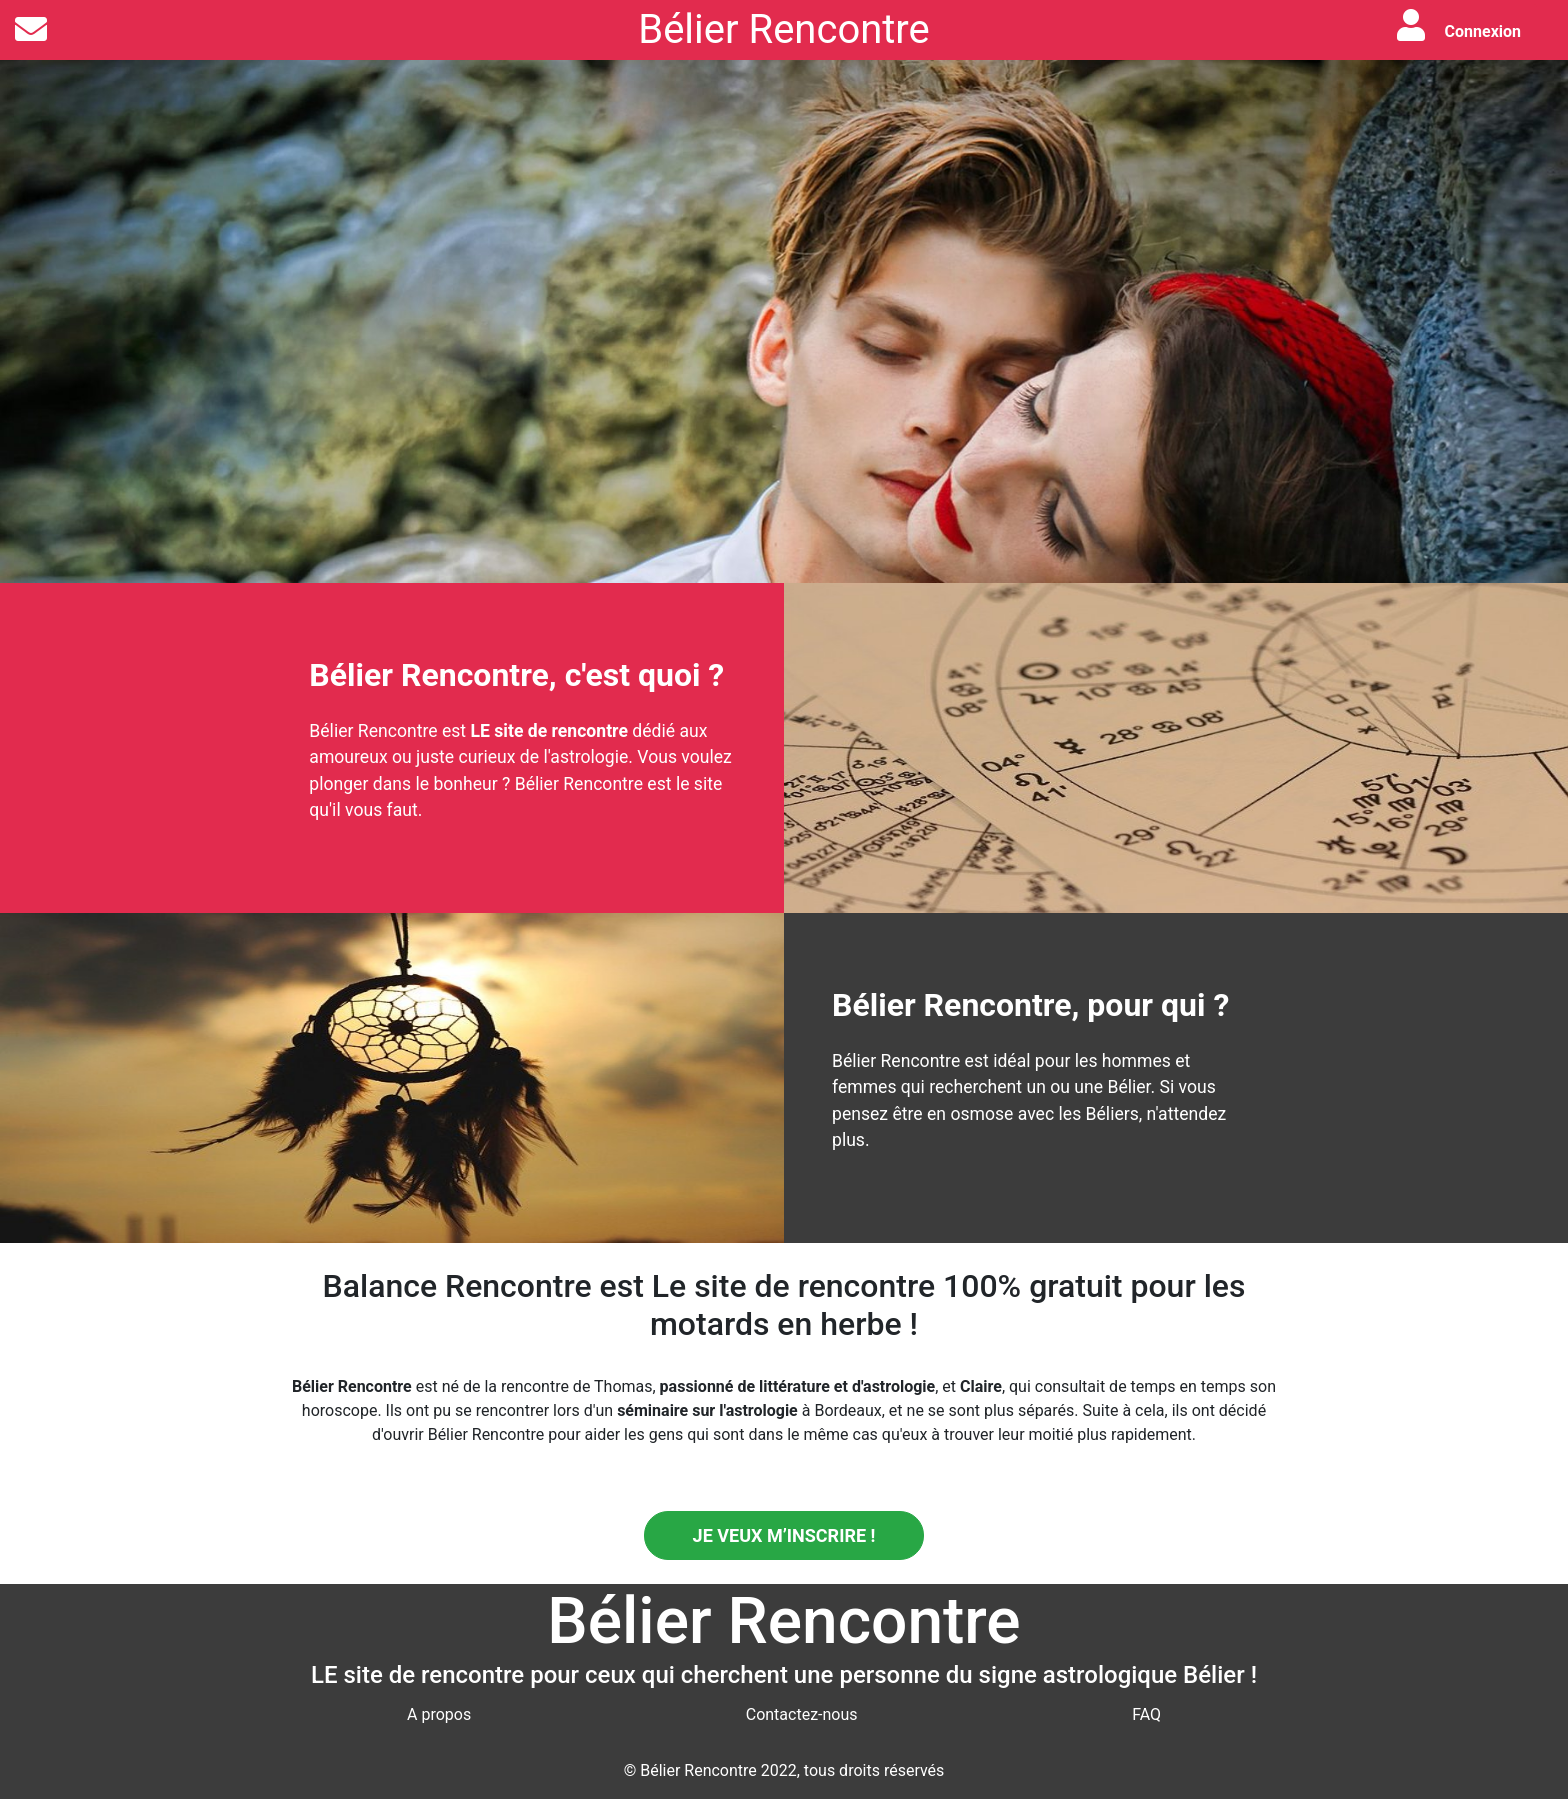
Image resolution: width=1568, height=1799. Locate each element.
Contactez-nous (802, 1714)
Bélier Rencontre (784, 29)
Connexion (1483, 31)
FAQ (1146, 1714)
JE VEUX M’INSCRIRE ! (784, 1535)
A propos (439, 1714)
